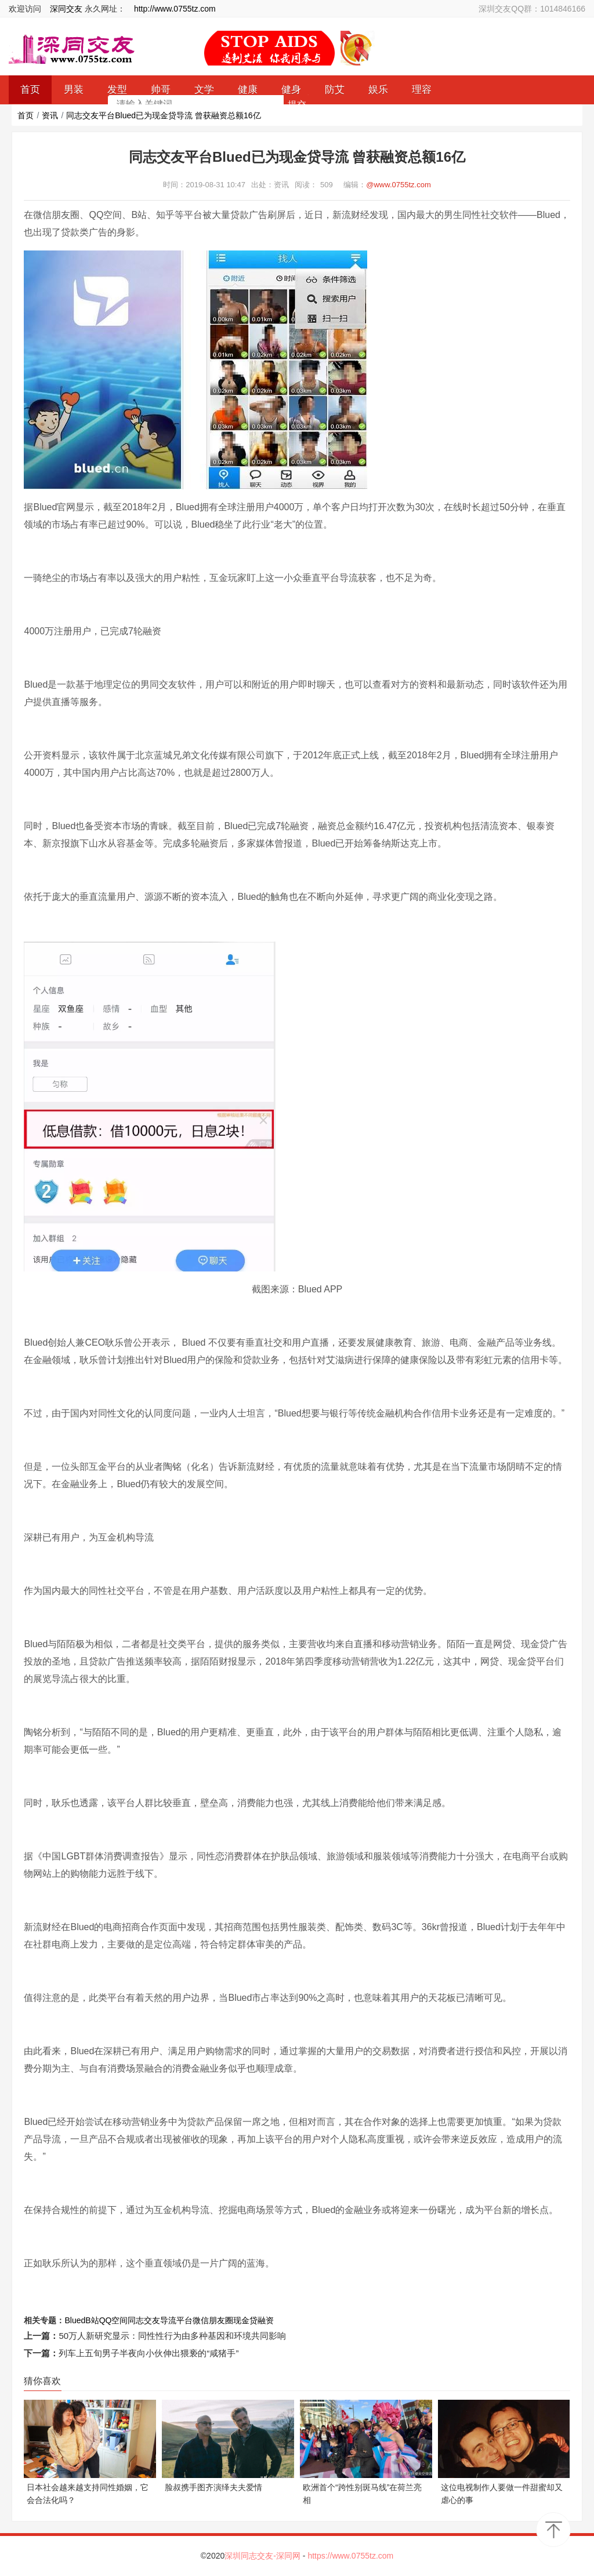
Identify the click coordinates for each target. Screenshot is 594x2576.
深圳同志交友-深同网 (263, 2555)
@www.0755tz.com (398, 184)
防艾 (335, 89)
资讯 (50, 115)
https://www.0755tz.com (350, 2555)
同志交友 (144, 2320)
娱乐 (378, 89)
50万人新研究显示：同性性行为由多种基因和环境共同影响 (172, 2336)
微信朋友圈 (213, 2320)
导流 (168, 2320)
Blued (74, 2320)
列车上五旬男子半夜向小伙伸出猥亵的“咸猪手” (148, 2353)
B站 (92, 2320)
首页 (25, 115)
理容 (422, 89)
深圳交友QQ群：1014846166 (532, 8)
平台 (184, 2320)
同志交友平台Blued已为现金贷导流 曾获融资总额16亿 (163, 115)
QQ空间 (113, 2320)
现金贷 (245, 2320)
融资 (266, 2320)
